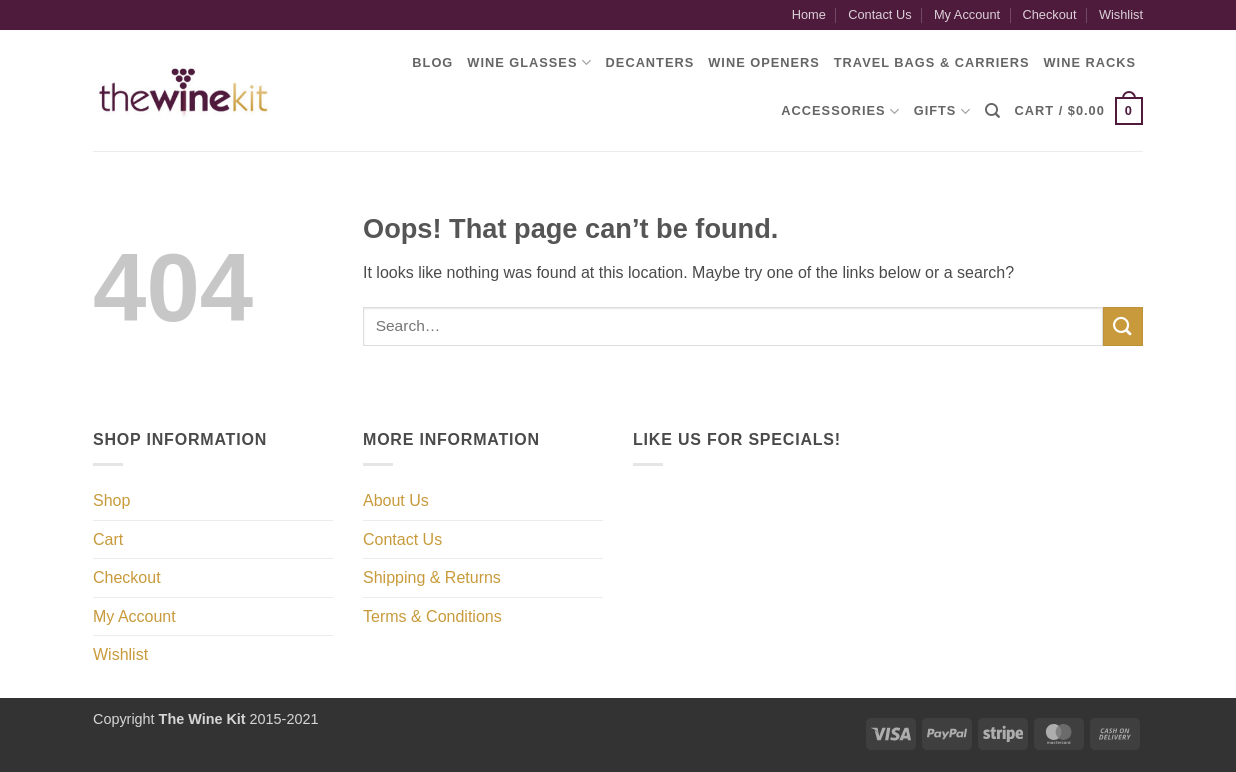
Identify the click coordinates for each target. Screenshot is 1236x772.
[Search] (993, 111)
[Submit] (1123, 326)
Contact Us (879, 14)
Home (809, 14)
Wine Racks (1090, 62)
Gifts (942, 111)
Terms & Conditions (432, 616)
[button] (1079, 111)
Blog (432, 62)
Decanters (650, 62)
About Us (396, 500)
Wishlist (1121, 14)
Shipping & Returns (432, 577)
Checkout (1049, 14)
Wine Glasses (529, 62)
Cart (108, 539)
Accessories (840, 111)
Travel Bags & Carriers (932, 62)
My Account (967, 14)
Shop (111, 500)
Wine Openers (764, 62)
